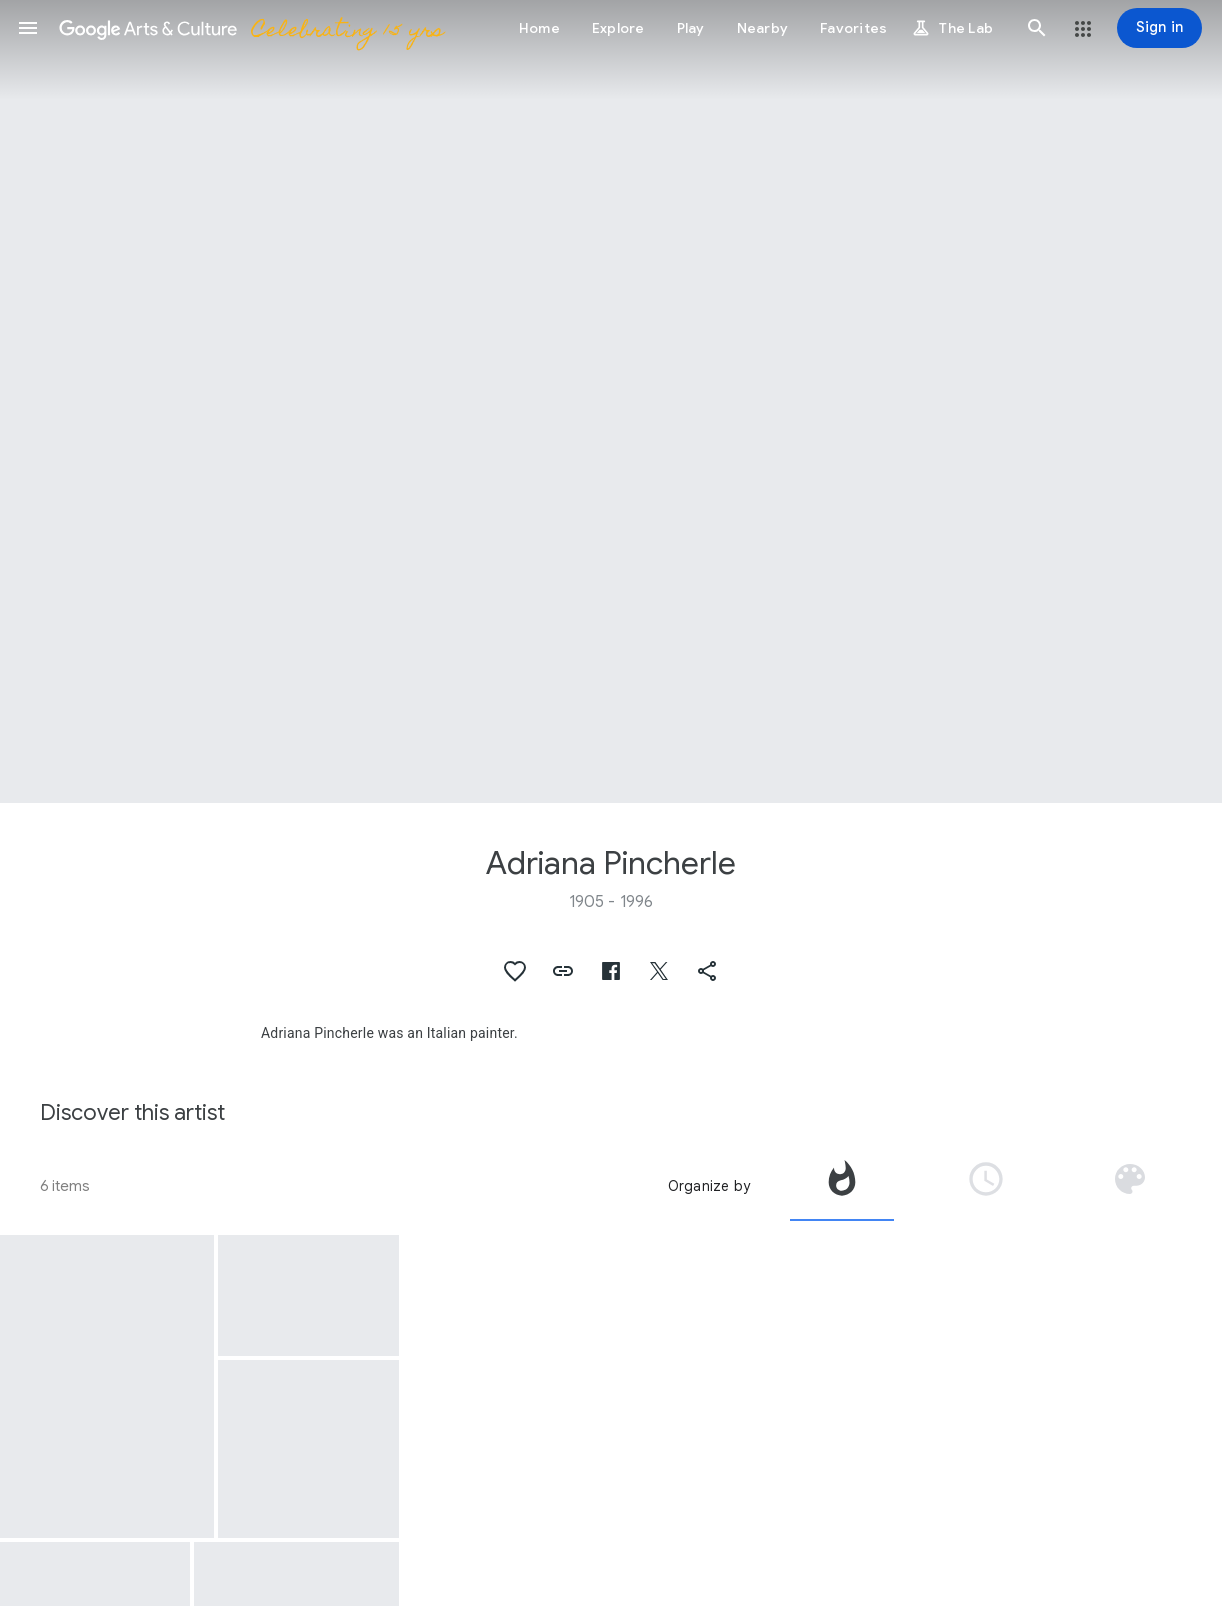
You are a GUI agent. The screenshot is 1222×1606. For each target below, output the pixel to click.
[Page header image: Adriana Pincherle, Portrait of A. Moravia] (611, 401)
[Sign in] (1159, 28)
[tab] (842, 1186)
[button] (28, 28)
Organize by (709, 1186)
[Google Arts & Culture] (250, 28)
